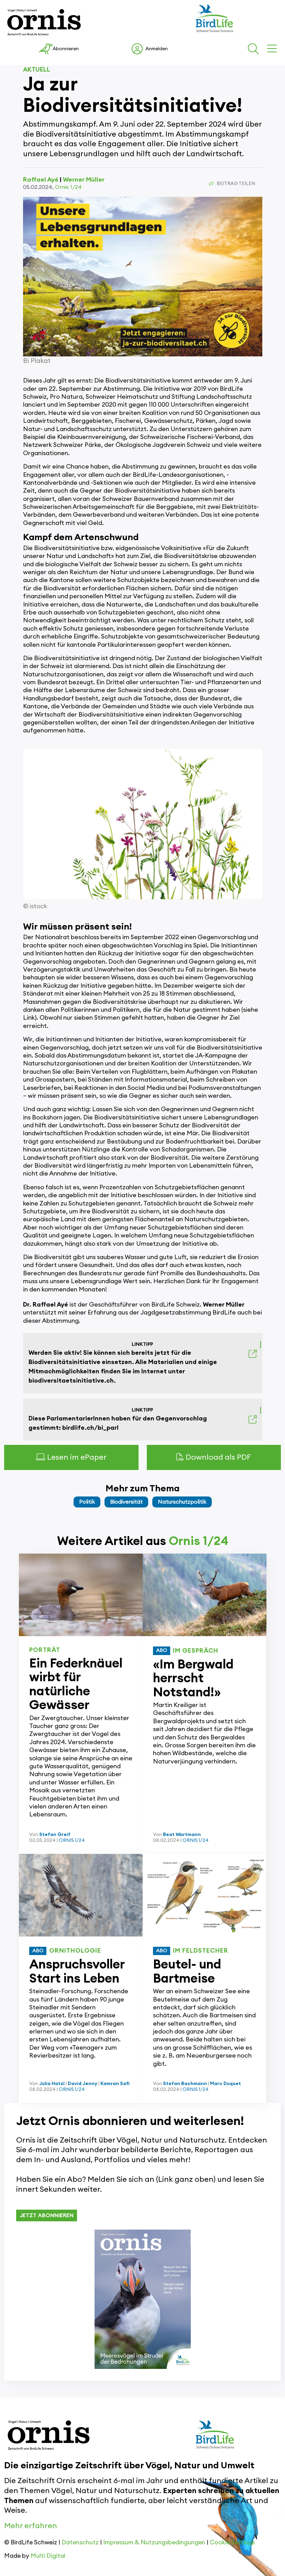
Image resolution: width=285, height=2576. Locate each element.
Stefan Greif (54, 1834)
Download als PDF (213, 1457)
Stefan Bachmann (185, 2083)
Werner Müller (84, 179)
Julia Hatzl (52, 2083)
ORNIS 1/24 (72, 1840)
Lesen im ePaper (71, 1457)
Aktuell (36, 69)
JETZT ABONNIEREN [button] (47, 2215)
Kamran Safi (115, 2083)
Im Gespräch (195, 1650)
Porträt (44, 1650)
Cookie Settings (232, 2542)
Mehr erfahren (30, 2526)
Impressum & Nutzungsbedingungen (154, 2542)
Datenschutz (80, 2542)
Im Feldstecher (200, 1950)
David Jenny (82, 2083)
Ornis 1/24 (68, 187)
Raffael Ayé (40, 179)
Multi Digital (48, 2556)
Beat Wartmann (182, 1834)
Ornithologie (75, 1950)
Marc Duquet (225, 2083)
